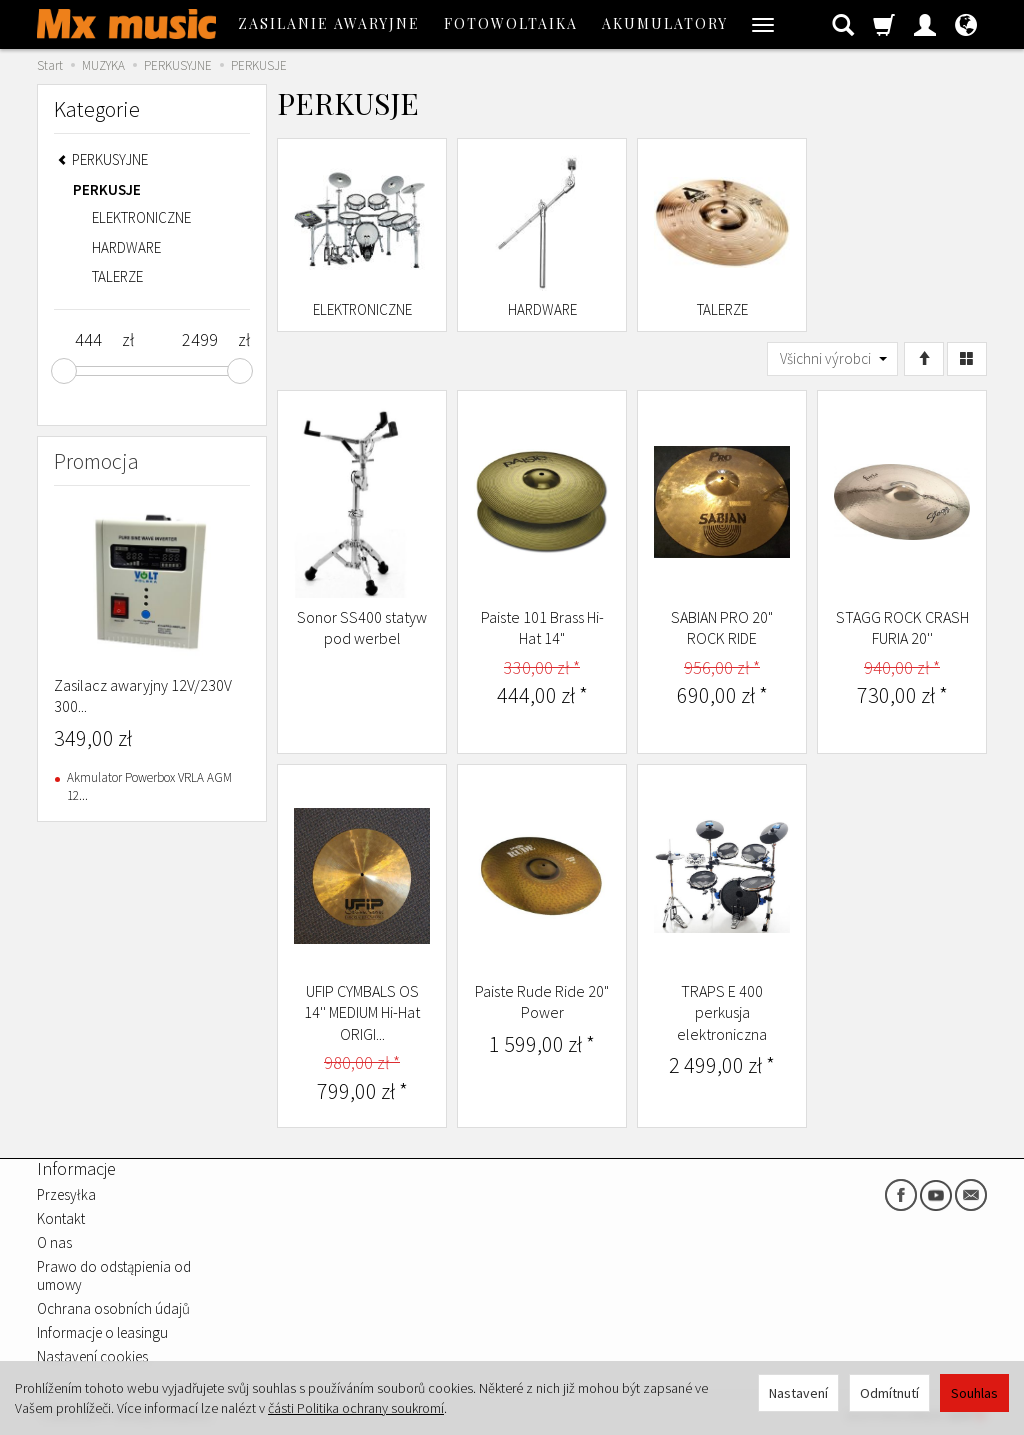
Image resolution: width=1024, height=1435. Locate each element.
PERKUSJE (107, 189)
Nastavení (798, 1393)
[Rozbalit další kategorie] (763, 24)
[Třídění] (924, 359)
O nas (54, 1242)
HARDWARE (542, 309)
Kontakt (61, 1218)
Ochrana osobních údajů (113, 1308)
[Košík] (884, 24)
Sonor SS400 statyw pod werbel (362, 628)
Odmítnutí (889, 1393)
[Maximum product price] (199, 340)
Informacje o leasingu (102, 1332)
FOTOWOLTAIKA (511, 23)
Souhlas (974, 1393)
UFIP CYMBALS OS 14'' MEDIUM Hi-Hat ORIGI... (362, 1012)
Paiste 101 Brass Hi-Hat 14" (542, 628)
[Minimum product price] (88, 340)
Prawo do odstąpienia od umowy (114, 1275)
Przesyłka (66, 1194)
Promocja (96, 461)
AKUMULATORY (665, 23)
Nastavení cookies (92, 1356)
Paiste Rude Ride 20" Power (542, 1002)
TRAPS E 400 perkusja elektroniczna (722, 1012)
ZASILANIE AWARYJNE (329, 23)
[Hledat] (843, 24)
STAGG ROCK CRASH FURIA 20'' (902, 628)
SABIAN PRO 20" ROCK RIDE (722, 628)
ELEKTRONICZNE (362, 309)
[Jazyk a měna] (966, 24)
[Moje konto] (925, 24)
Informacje (76, 1168)
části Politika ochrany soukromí (356, 1408)
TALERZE (722, 309)
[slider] (64, 371)
